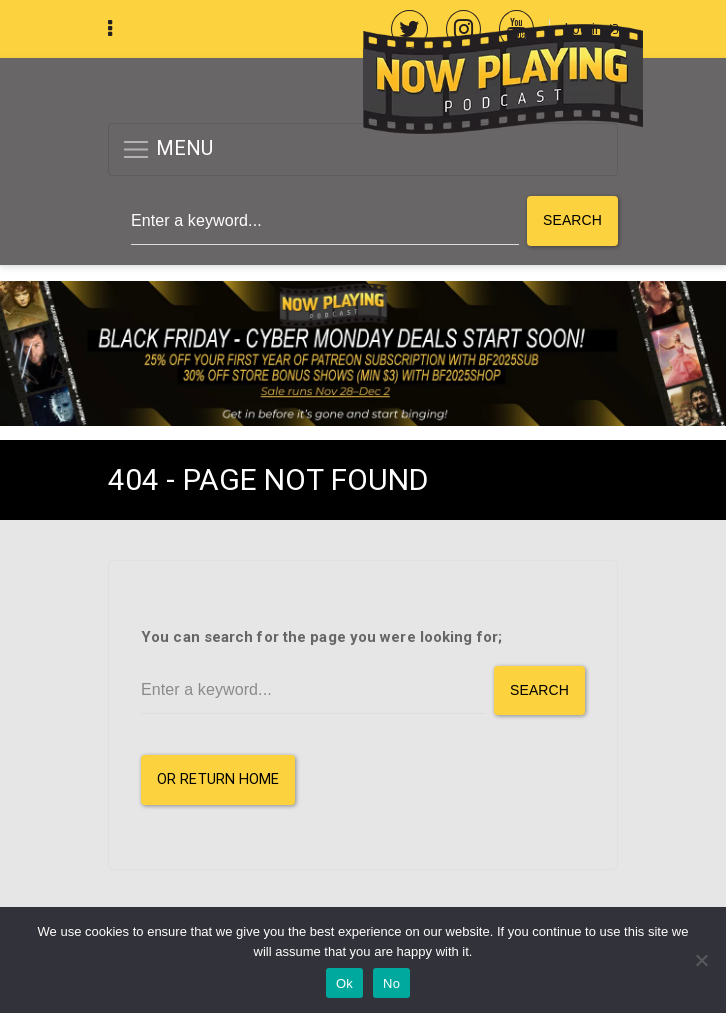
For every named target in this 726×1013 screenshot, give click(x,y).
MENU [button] (167, 149)
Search (572, 220)
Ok (344, 983)
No (391, 983)
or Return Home (218, 779)
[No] (701, 960)
